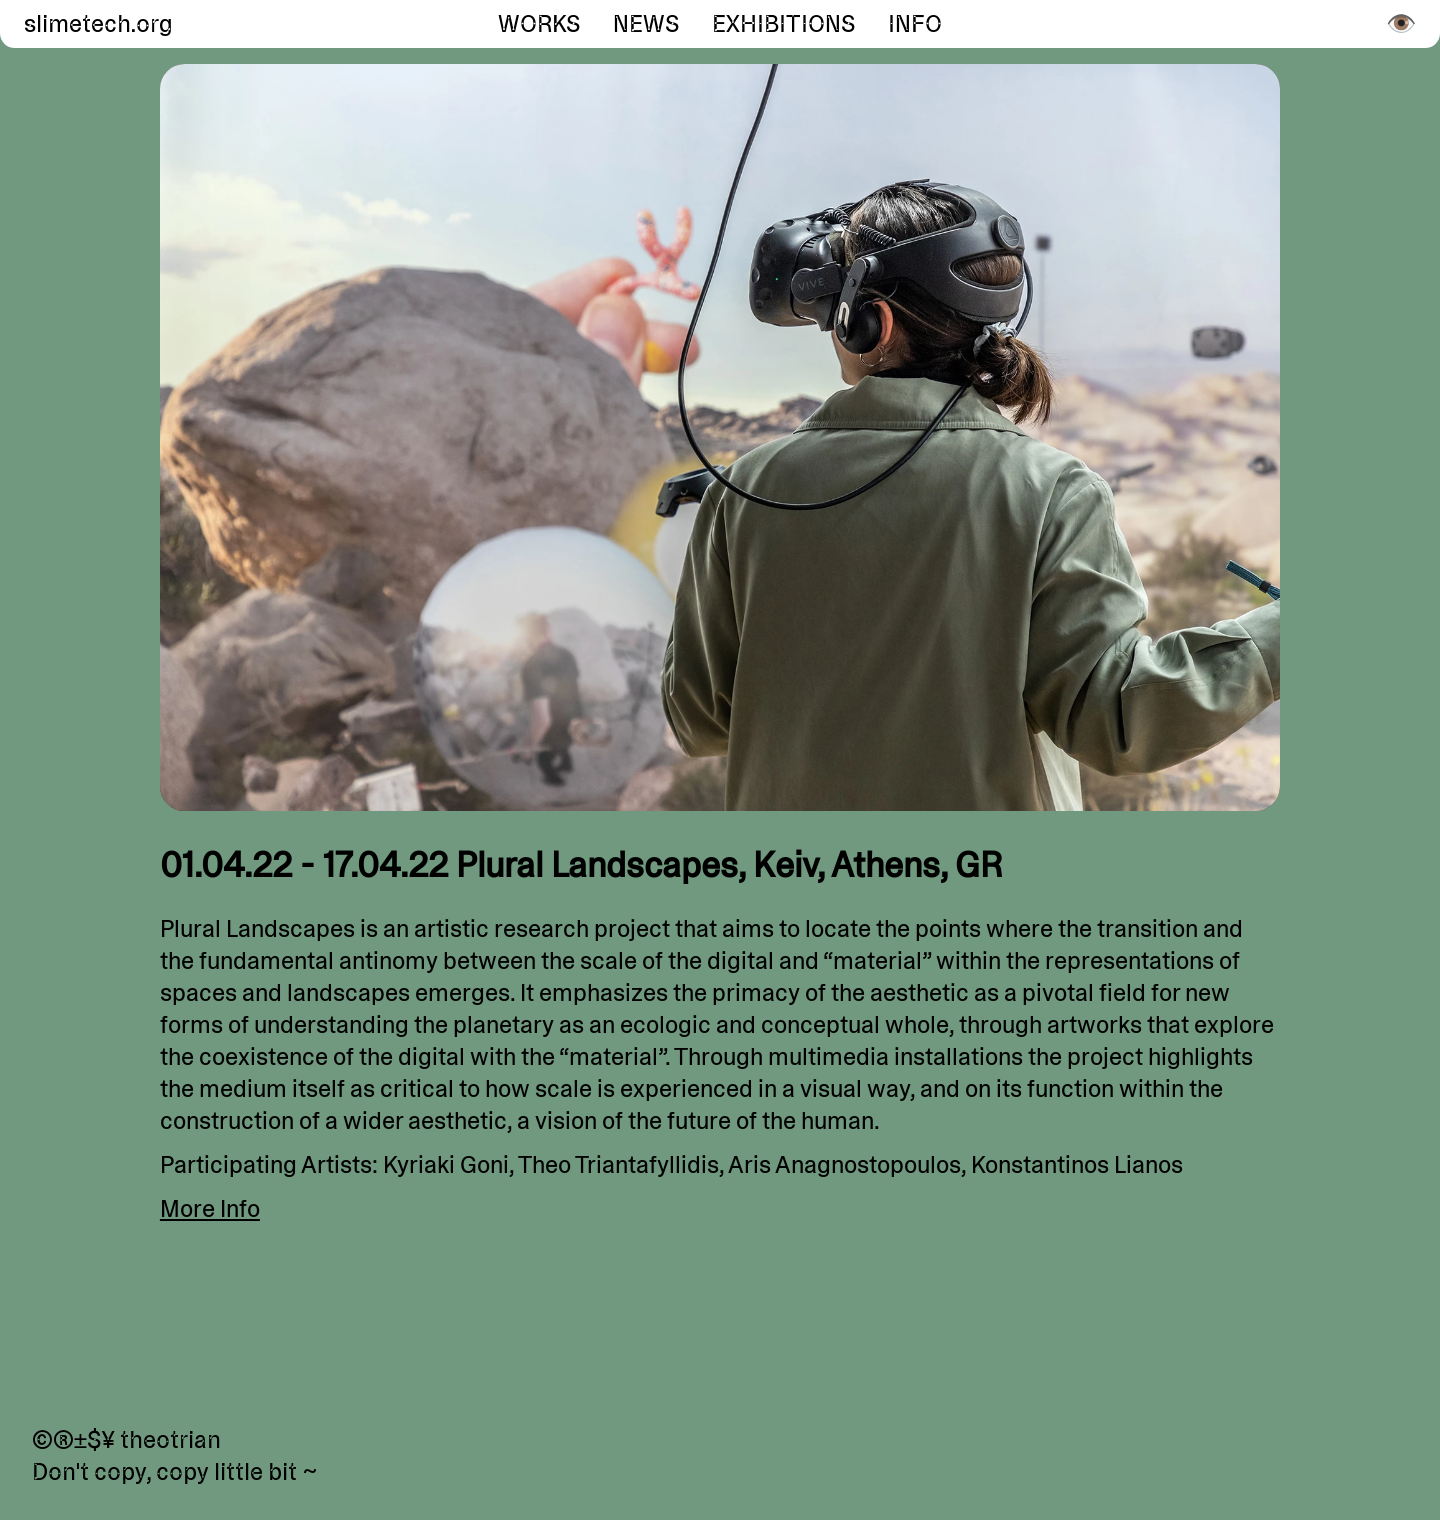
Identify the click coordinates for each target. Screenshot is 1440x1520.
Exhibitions (784, 24)
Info (915, 24)
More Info (210, 1209)
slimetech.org (95, 24)
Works (539, 24)
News (646, 24)
